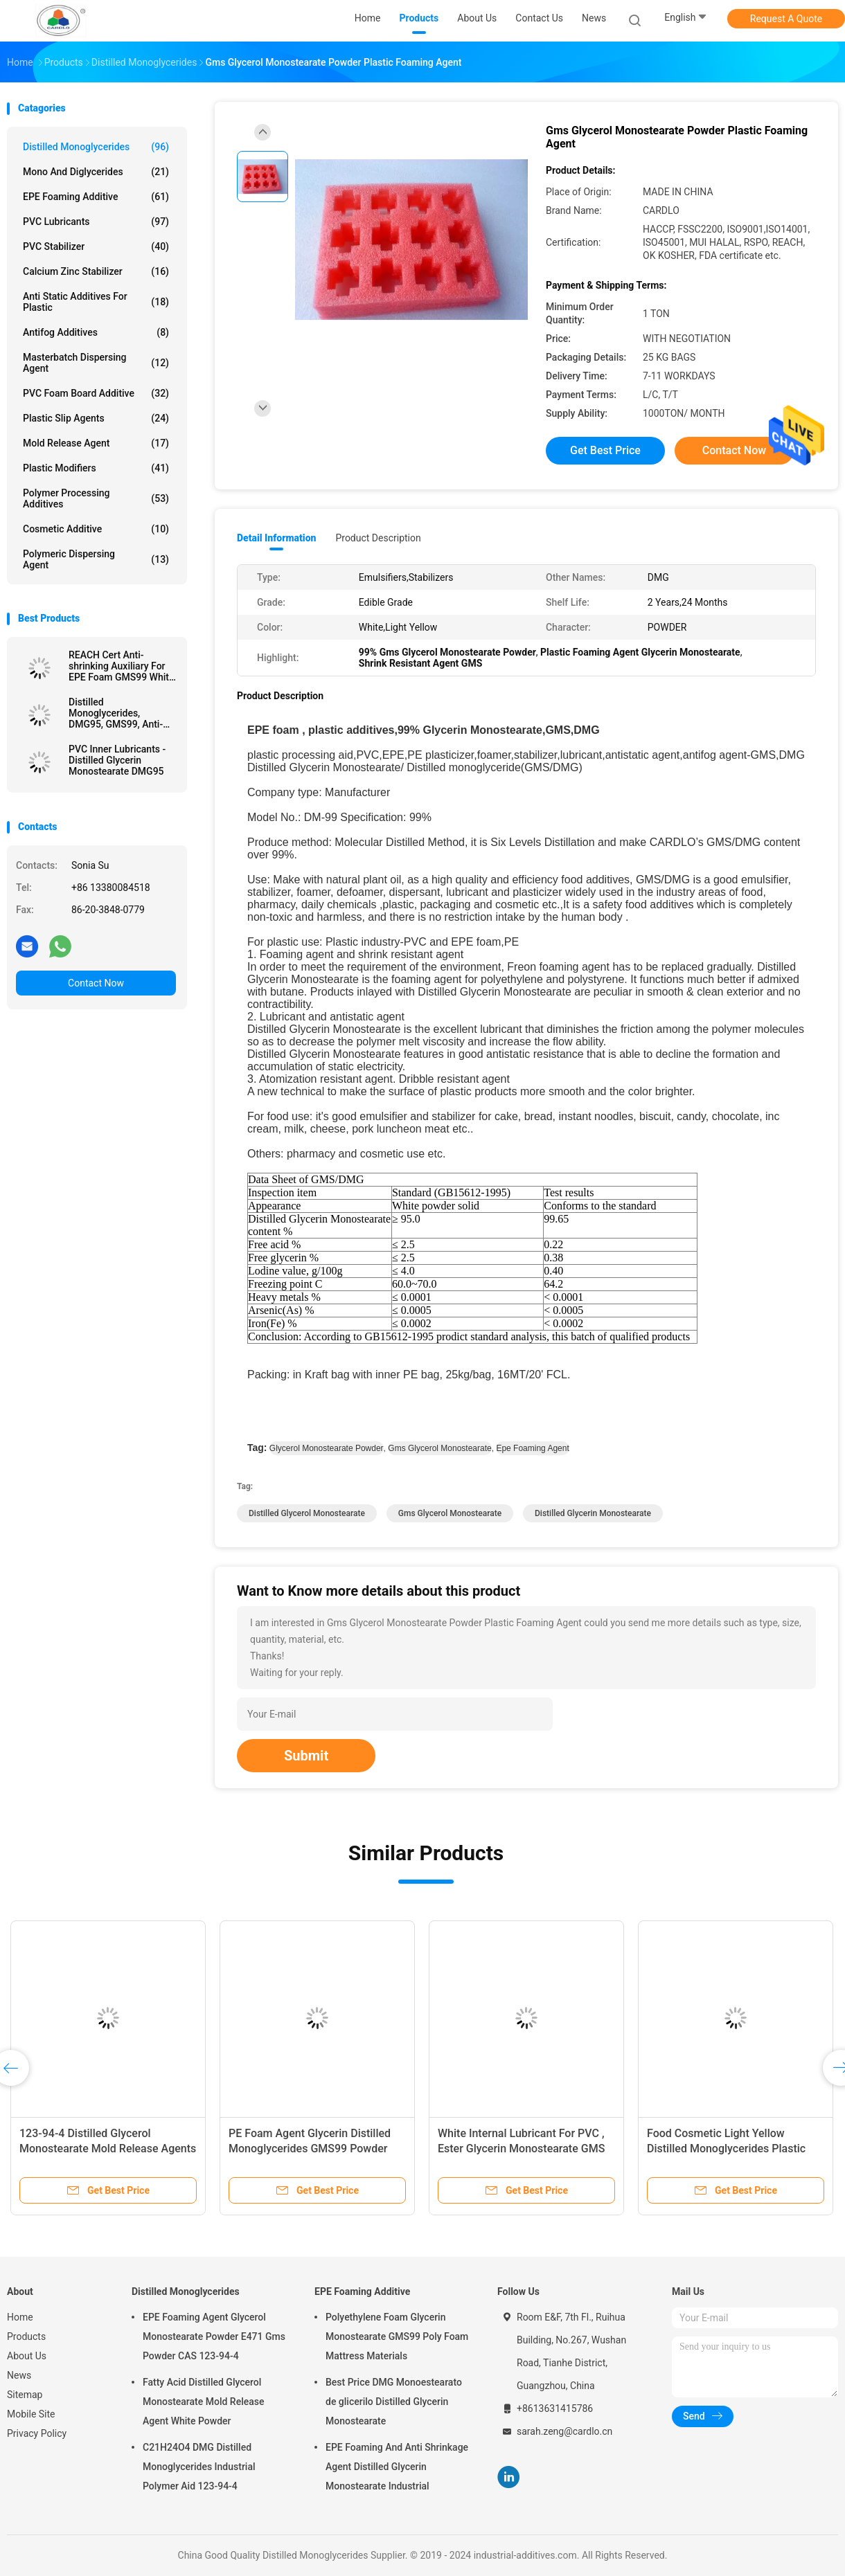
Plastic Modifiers (96, 468)
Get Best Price (605, 450)
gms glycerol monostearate (439, 1448)
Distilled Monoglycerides (96, 147)
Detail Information (276, 537)
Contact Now (96, 983)
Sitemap (24, 2394)
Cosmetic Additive (96, 529)
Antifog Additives (96, 332)
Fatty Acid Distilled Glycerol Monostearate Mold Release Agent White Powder (203, 2401)
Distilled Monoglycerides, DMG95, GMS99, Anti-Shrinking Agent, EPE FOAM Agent (116, 713)
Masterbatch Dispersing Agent (96, 363)
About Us (26, 2355)
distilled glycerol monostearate (307, 1513)
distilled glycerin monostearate (593, 1513)
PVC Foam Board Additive (96, 393)
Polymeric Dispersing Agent (96, 559)
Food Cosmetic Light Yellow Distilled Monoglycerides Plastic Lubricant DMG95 (726, 2148)
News (19, 2375)
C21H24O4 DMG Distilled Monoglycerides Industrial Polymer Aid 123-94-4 (199, 2467)
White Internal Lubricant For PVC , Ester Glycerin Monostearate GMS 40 (521, 2148)
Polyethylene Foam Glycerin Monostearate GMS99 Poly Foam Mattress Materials (397, 2336)
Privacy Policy (36, 2433)
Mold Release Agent (96, 443)
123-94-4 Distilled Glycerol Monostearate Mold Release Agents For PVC (107, 2148)
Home (20, 2317)
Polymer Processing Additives (96, 498)
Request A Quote (786, 18)
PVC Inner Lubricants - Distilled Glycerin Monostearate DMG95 (117, 760)
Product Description (377, 537)
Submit (306, 1755)
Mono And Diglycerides (96, 172)
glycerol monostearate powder (326, 1448)
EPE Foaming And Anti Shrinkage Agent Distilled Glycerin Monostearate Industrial (397, 2467)
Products (26, 2336)
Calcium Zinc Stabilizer (96, 271)
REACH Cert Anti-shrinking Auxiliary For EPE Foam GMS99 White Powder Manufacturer (121, 666)
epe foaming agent (532, 1448)
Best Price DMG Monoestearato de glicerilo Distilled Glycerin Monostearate (394, 2401)
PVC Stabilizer (96, 246)
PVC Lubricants (96, 221)
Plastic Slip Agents (96, 418)
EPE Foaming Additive (96, 197)
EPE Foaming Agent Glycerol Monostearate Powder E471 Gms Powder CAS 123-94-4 (214, 2336)
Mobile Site (31, 2414)
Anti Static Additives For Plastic (96, 302)
